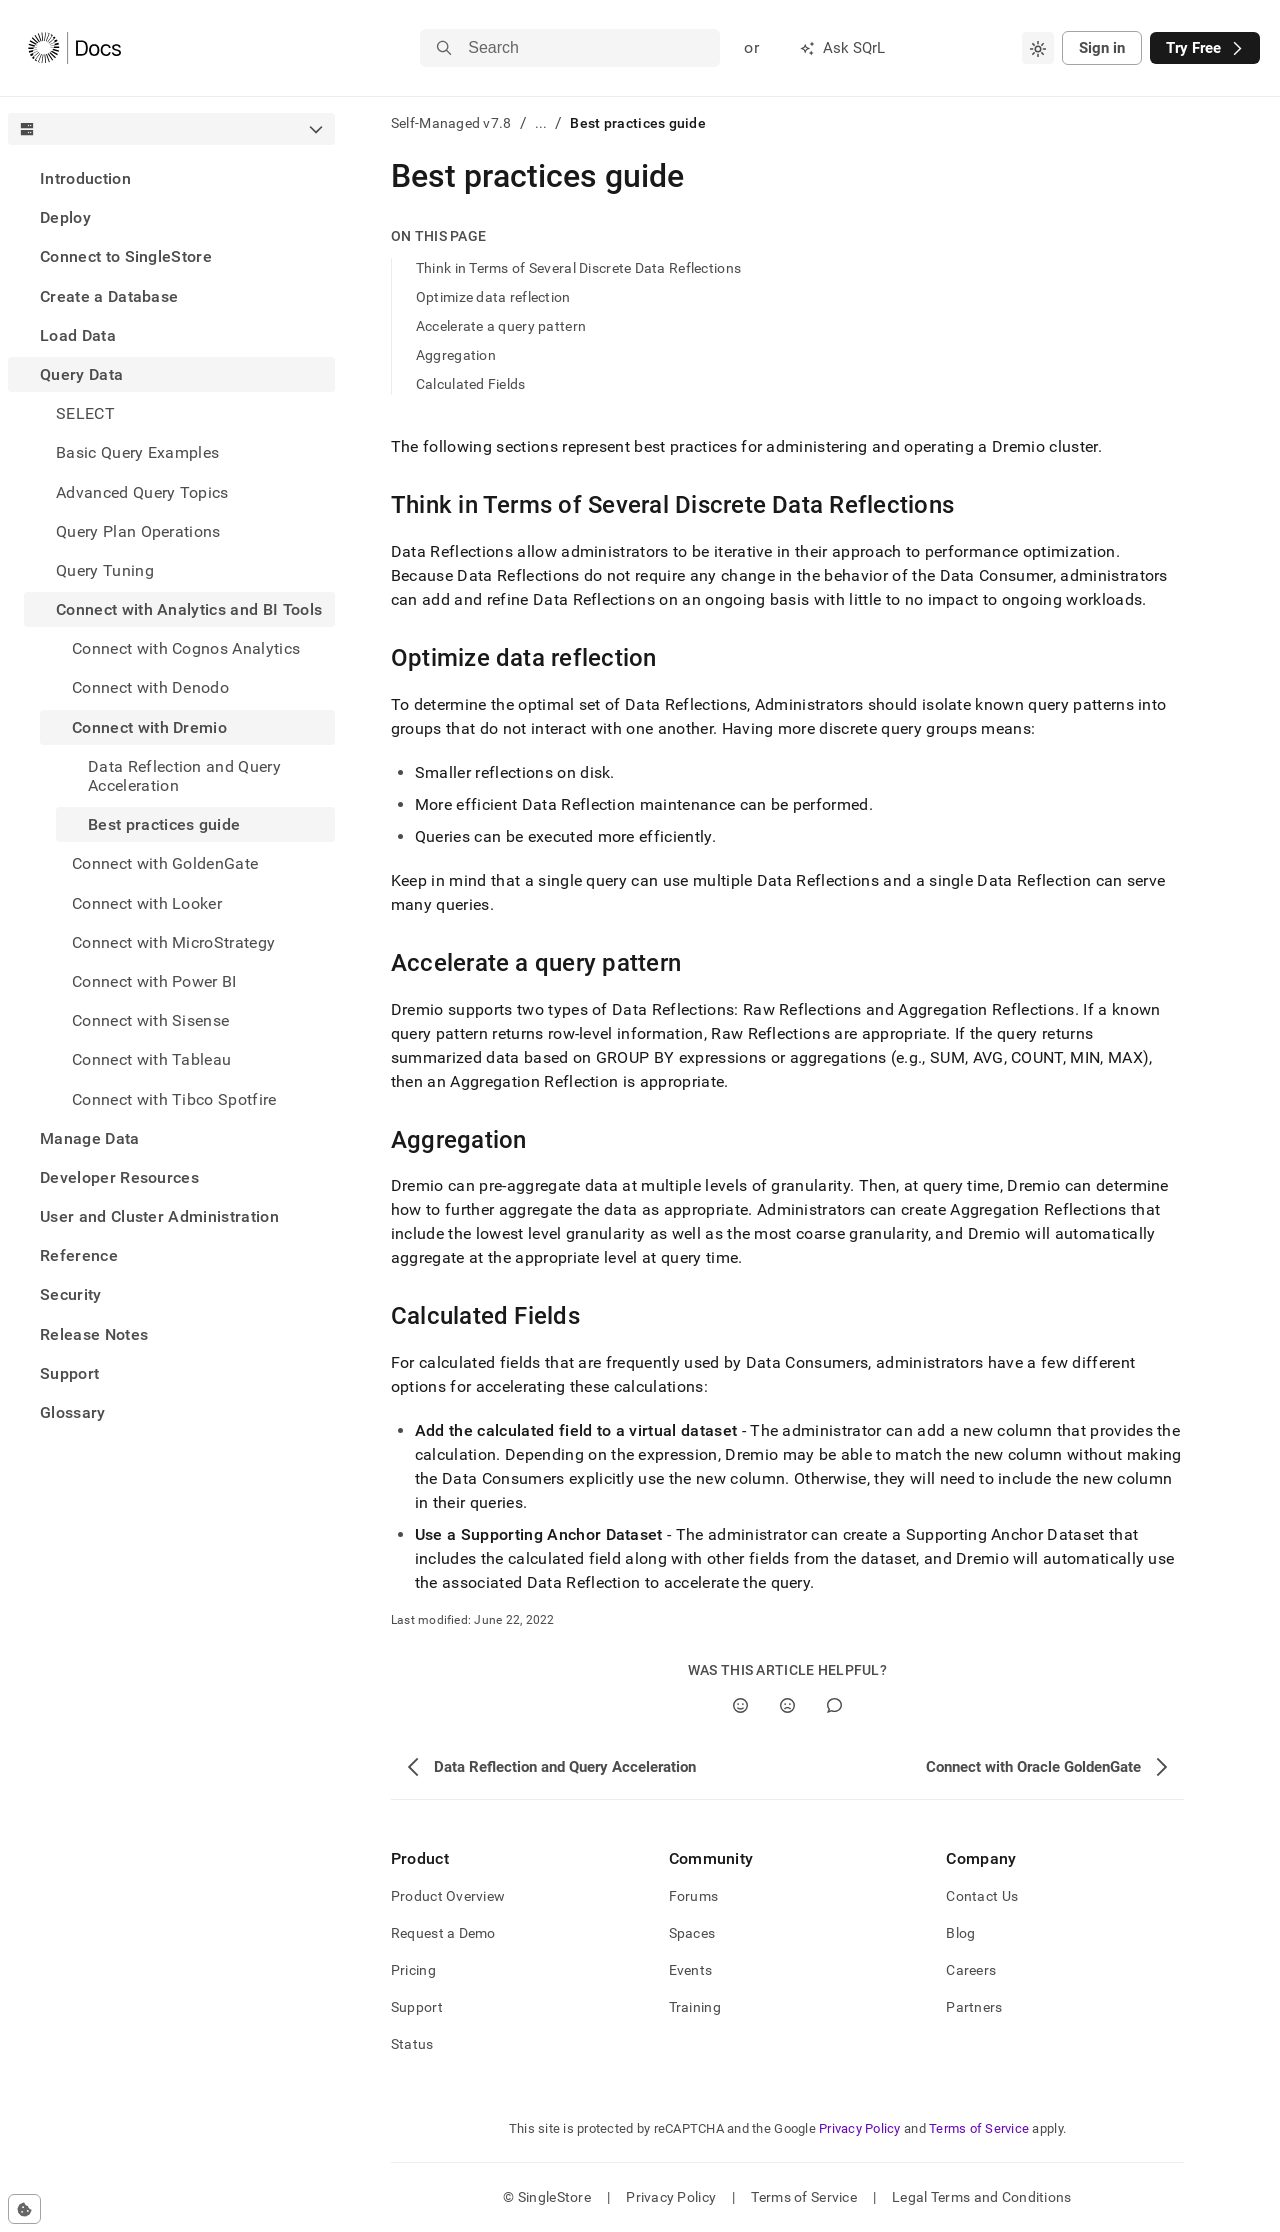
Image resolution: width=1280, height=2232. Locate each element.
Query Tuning (105, 570)
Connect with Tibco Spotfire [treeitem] (174, 1099)
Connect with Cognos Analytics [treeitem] (186, 648)
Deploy (65, 217)
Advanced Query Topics (142, 492)
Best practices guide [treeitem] (164, 824)
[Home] (74, 48)
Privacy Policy (860, 2128)
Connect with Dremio (149, 727)
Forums (694, 1896)
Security (71, 1294)
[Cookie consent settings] (24, 2209)
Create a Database (109, 296)
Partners (974, 2007)
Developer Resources (119, 1177)
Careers (971, 1970)
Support (69, 1373)
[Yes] (740, 1705)
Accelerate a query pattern (501, 326)
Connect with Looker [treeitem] (147, 903)
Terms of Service (979, 2128)
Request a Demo (443, 1933)
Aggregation (456, 355)
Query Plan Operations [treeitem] (138, 531)
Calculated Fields (471, 384)
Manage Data (90, 1138)
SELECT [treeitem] (85, 413)
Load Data (78, 335)
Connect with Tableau (151, 1059)
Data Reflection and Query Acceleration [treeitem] (184, 776)
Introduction (85, 178)
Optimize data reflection (493, 297)
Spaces (692, 1933)
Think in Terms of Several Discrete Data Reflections (578, 268)
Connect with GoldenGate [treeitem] (165, 863)
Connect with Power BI (154, 981)
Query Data (81, 374)
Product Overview (448, 1896)
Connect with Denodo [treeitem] (150, 687)
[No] (787, 1705)
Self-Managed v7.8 (451, 123)
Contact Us (982, 1896)
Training (695, 2007)
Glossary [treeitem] (73, 1412)
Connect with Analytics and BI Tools (189, 609)
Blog (960, 1933)
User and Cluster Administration (159, 1216)
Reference (79, 1255)
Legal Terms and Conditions (981, 2197)
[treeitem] (171, 178)
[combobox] (1038, 48)
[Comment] (834, 1705)
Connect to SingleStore (126, 256)
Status (412, 2044)
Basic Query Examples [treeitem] (137, 452)
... (541, 123)
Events (691, 1970)
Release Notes (94, 1334)
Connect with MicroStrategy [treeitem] (173, 942)
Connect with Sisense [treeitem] (150, 1020)
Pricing (413, 1970)
